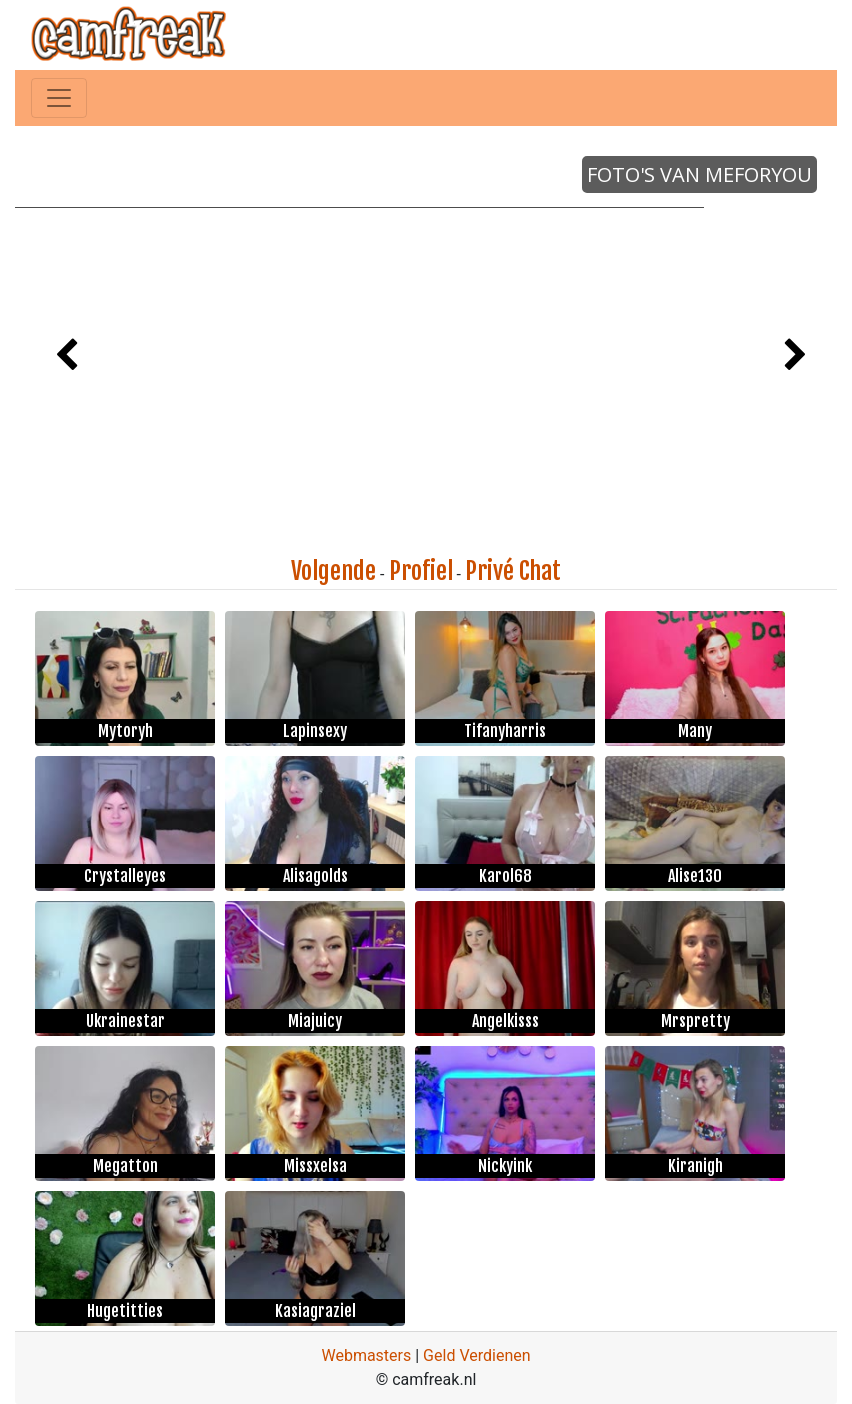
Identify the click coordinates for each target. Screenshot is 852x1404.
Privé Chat (513, 571)
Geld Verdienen (476, 1355)
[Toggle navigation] (59, 98)
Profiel (421, 571)
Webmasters (366, 1355)
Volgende (333, 571)
